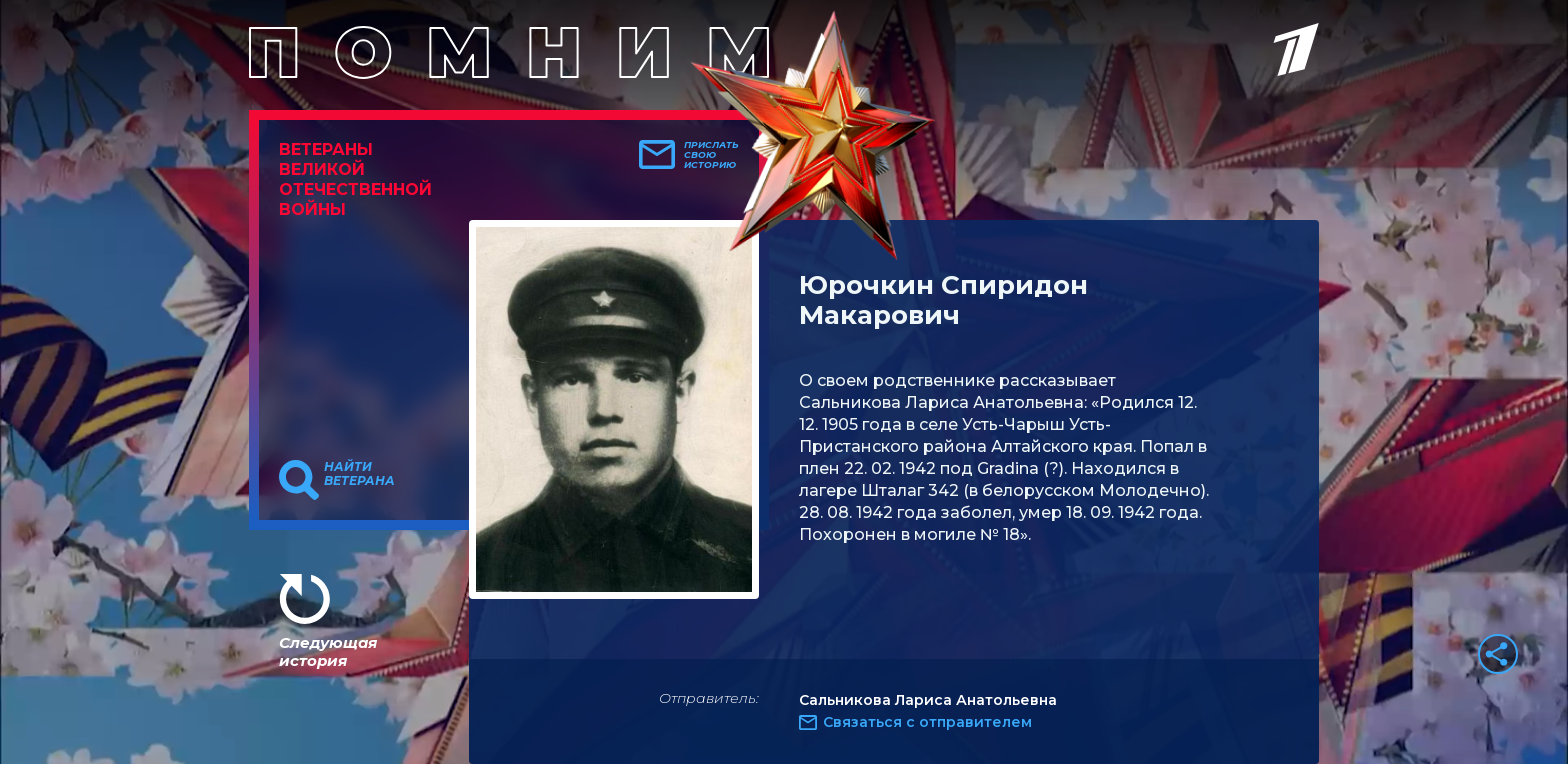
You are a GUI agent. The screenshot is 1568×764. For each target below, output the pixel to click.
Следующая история (328, 651)
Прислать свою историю (711, 155)
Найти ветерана (359, 474)
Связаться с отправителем (927, 722)
